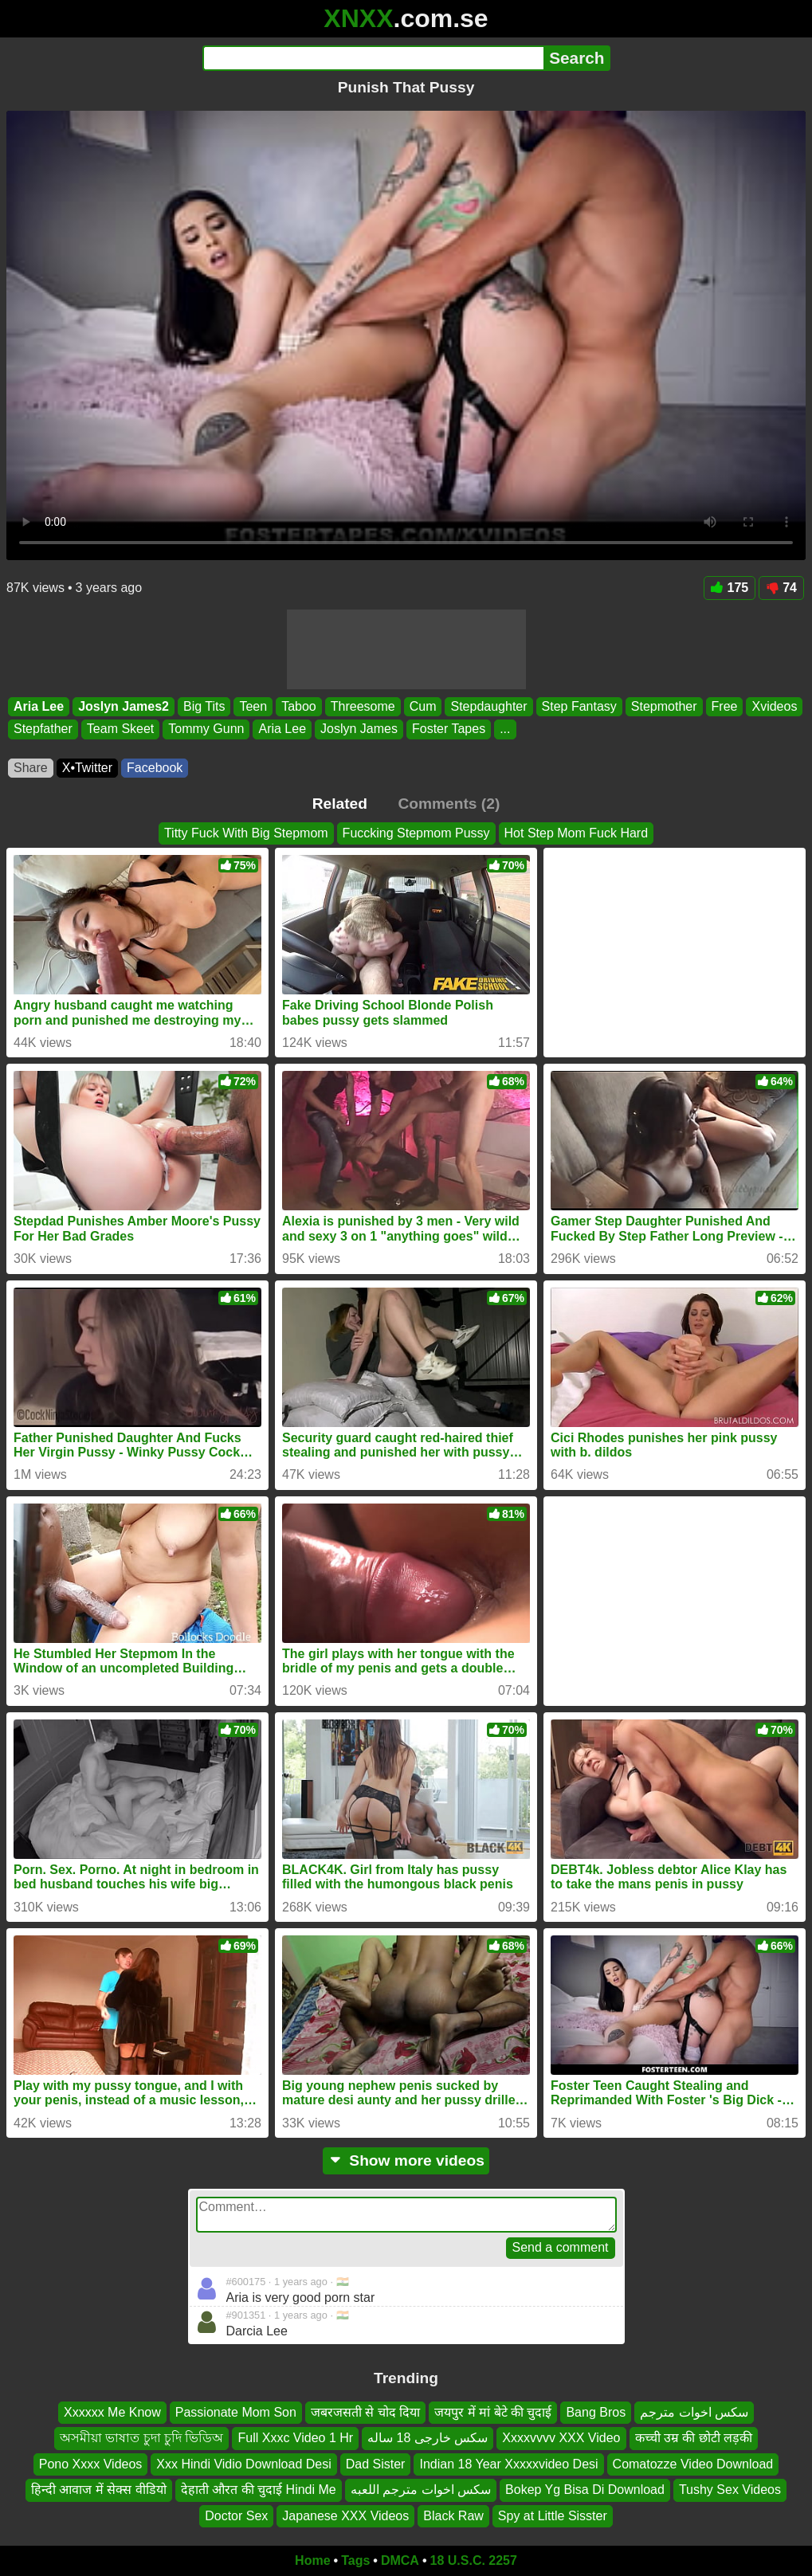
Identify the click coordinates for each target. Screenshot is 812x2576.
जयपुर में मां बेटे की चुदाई (492, 2412)
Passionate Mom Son (235, 2412)
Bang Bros (596, 2412)
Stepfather (43, 728)
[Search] (373, 58)
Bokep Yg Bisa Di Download (585, 2489)
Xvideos (774, 706)
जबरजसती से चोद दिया (365, 2412)
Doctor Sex (236, 2516)
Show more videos (406, 2160)
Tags (355, 2560)
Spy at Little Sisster (552, 2516)
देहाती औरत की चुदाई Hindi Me (258, 2489)
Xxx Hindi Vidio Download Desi (243, 2464)
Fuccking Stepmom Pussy (416, 833)
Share (31, 767)
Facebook (154, 767)
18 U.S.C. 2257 (473, 2560)
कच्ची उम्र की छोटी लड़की (694, 2438)
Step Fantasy (579, 706)
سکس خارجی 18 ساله (427, 2438)
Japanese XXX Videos (345, 2516)
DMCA (400, 2560)
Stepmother (664, 706)
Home (312, 2560)
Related (339, 803)
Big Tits (204, 706)
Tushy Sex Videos (730, 2489)
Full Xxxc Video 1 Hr (295, 2438)
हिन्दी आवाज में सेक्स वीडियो (99, 2489)
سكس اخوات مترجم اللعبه (421, 2489)
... (505, 728)
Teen (253, 706)
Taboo (298, 706)
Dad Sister (376, 2464)
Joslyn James (359, 728)
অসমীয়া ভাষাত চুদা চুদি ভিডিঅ (142, 2438)
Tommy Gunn (206, 728)
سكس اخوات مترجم (694, 2412)
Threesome (363, 706)
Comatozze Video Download (693, 2464)
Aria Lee (39, 706)
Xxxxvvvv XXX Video (561, 2438)
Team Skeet (120, 728)
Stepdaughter (488, 706)
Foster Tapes (448, 728)
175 (730, 587)
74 (781, 587)
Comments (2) (449, 803)
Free (725, 706)
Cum (423, 706)
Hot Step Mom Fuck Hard (576, 833)
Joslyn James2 (123, 706)
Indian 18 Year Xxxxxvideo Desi (508, 2464)
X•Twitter (87, 767)
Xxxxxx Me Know (112, 2412)
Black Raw (453, 2516)
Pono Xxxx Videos (91, 2464)
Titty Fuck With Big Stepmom (246, 833)
